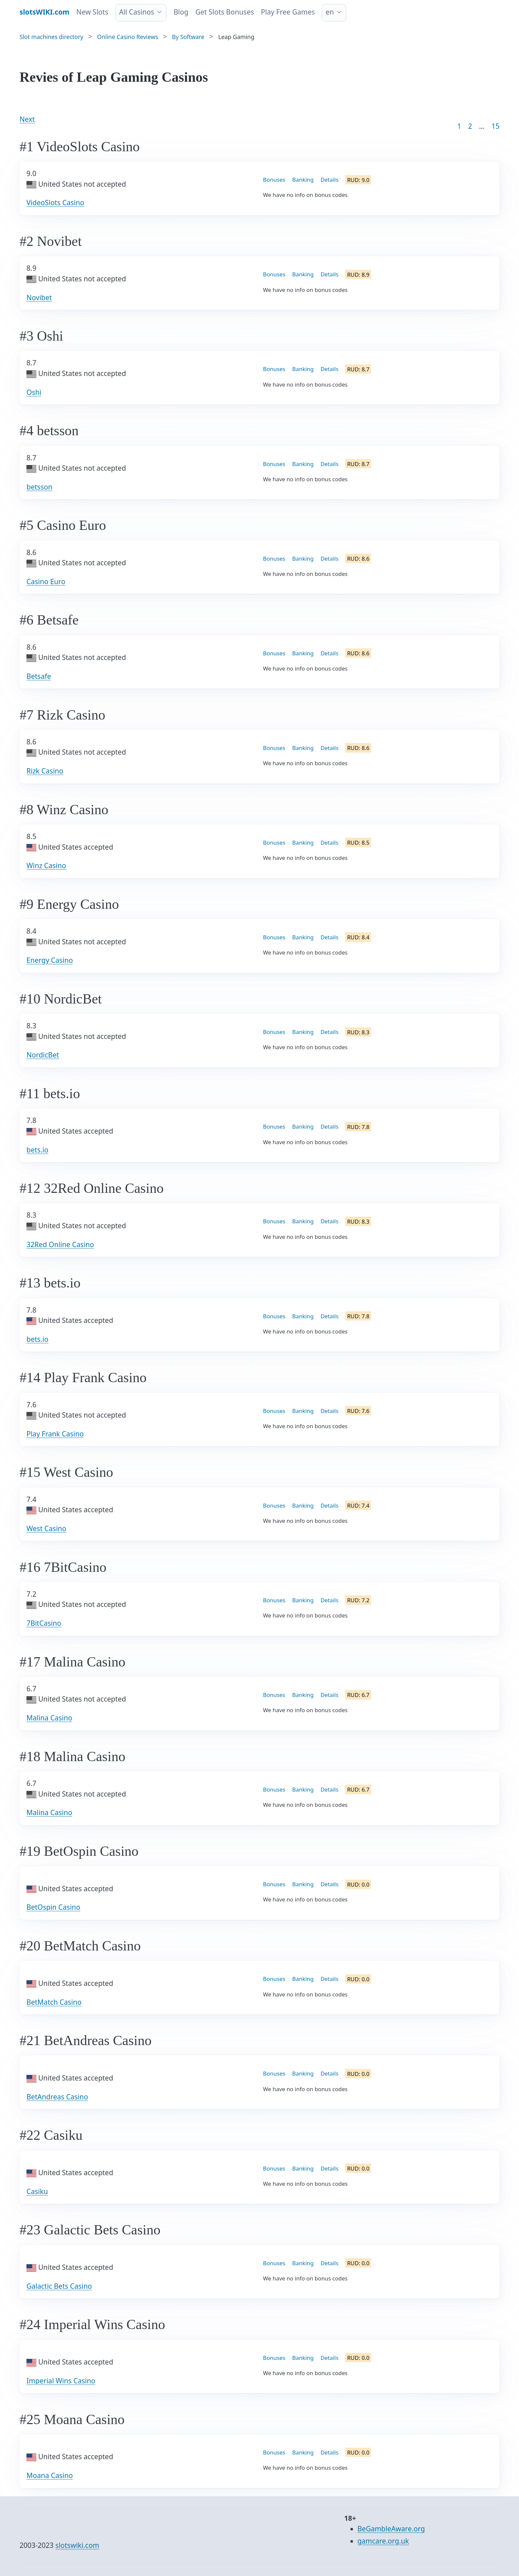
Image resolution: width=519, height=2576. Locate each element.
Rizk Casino (44, 770)
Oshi (33, 392)
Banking (303, 179)
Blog (180, 12)
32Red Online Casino (60, 1244)
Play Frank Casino (55, 1433)
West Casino (46, 1528)
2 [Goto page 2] (470, 126)
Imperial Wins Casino (60, 2380)
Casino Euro (45, 581)
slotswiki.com (77, 2545)
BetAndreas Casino (57, 2096)
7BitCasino (43, 1623)
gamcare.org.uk (383, 2541)
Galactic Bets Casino (59, 2286)
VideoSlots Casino (55, 202)
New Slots (92, 12)
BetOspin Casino (53, 1907)
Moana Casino (49, 2475)
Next (27, 119)
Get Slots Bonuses (224, 12)
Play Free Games (288, 12)
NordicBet (42, 1054)
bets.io (37, 1149)
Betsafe (38, 676)
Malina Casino (49, 1717)
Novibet (39, 297)
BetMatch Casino (53, 2002)
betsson (39, 487)
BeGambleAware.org (391, 2528)
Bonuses (274, 179)
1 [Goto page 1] (459, 126)
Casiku (37, 2191)
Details (330, 179)
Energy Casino (49, 960)
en (330, 12)
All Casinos (136, 12)
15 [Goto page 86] (495, 126)
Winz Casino (46, 865)
